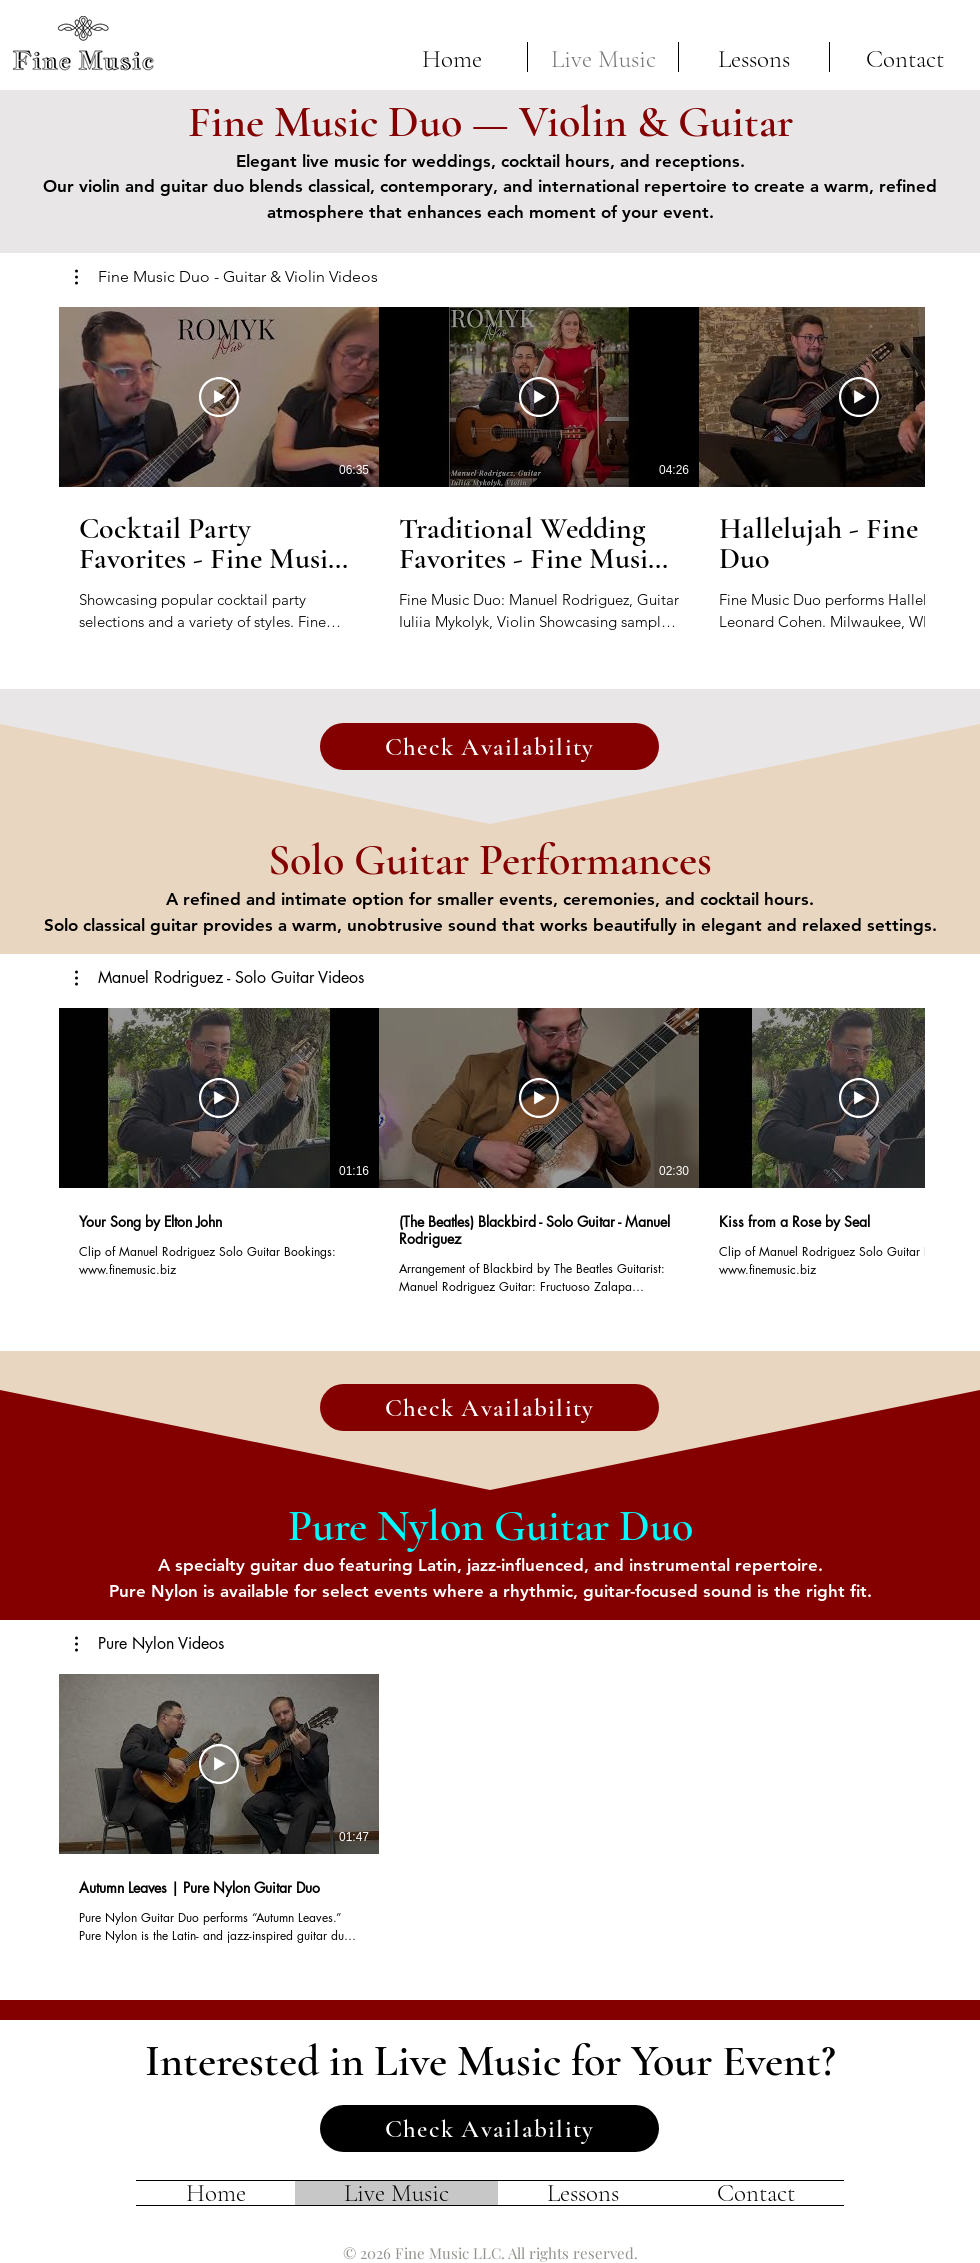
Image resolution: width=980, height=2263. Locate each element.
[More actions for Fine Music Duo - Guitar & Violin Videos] (226, 277)
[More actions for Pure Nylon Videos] (149, 1644)
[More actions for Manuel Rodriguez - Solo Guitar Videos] (219, 978)
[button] (226, 277)
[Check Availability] (489, 746)
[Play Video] (219, 397)
